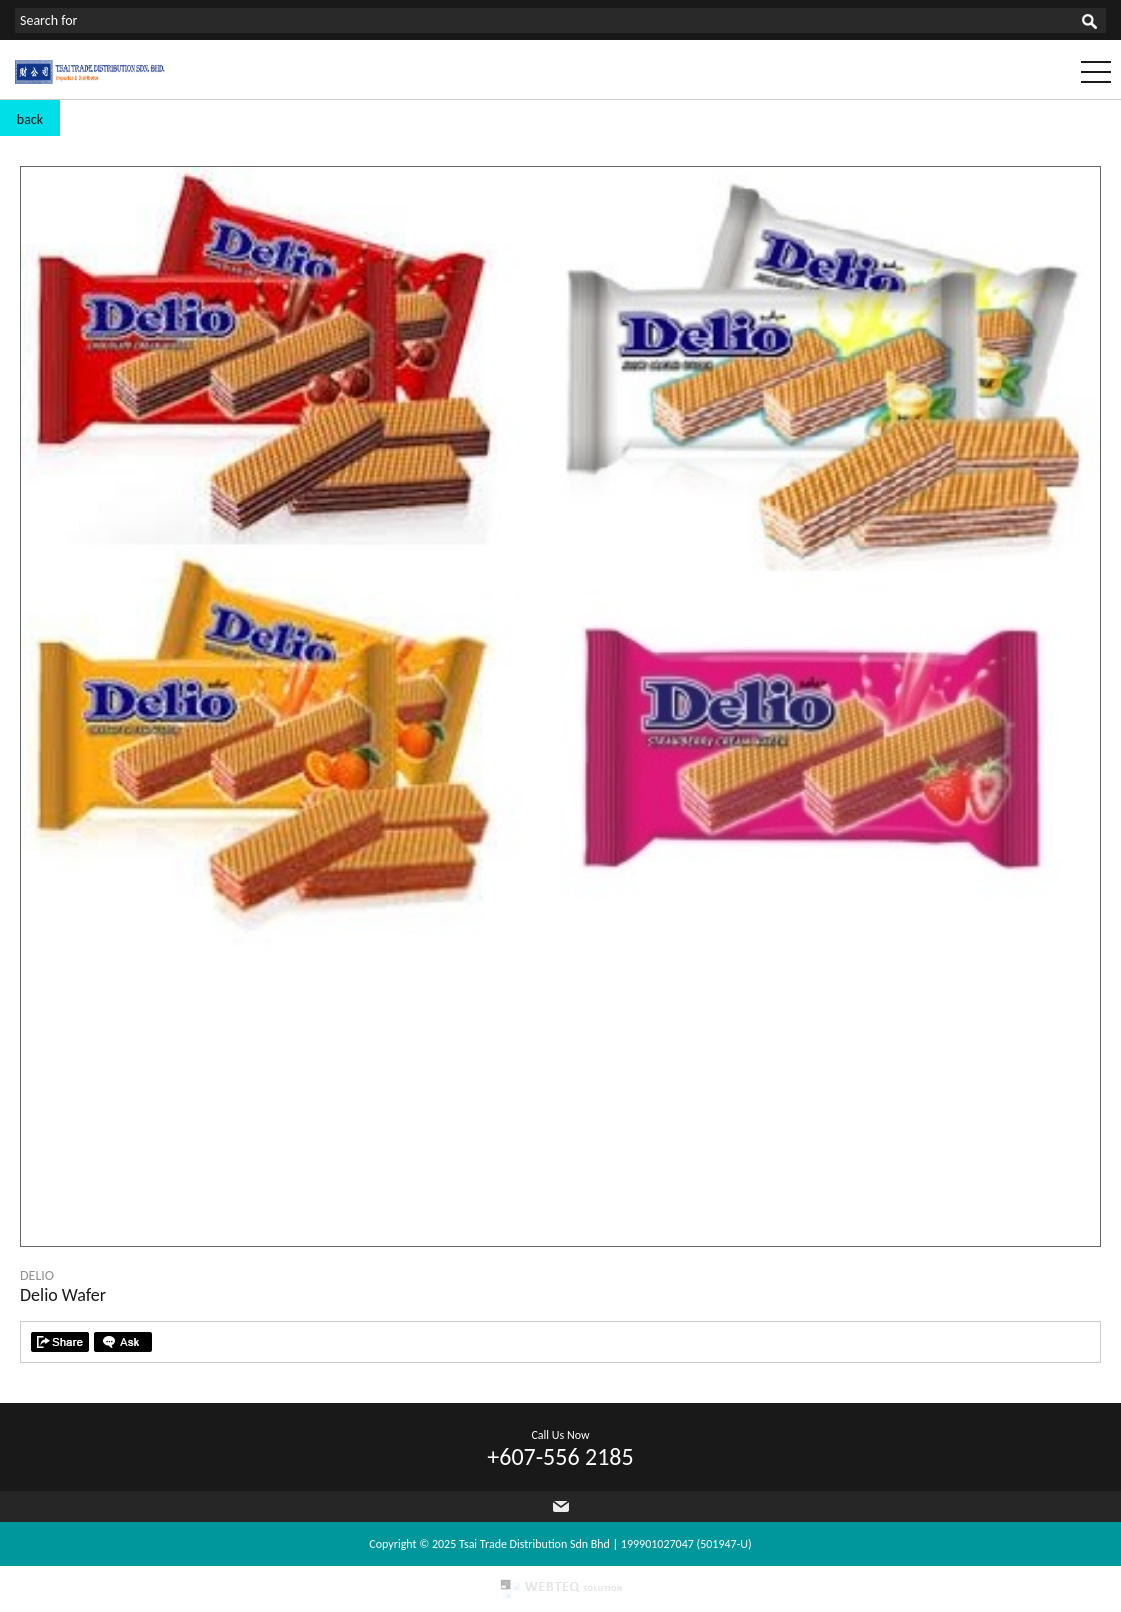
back (30, 119)
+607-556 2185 (560, 1456)
